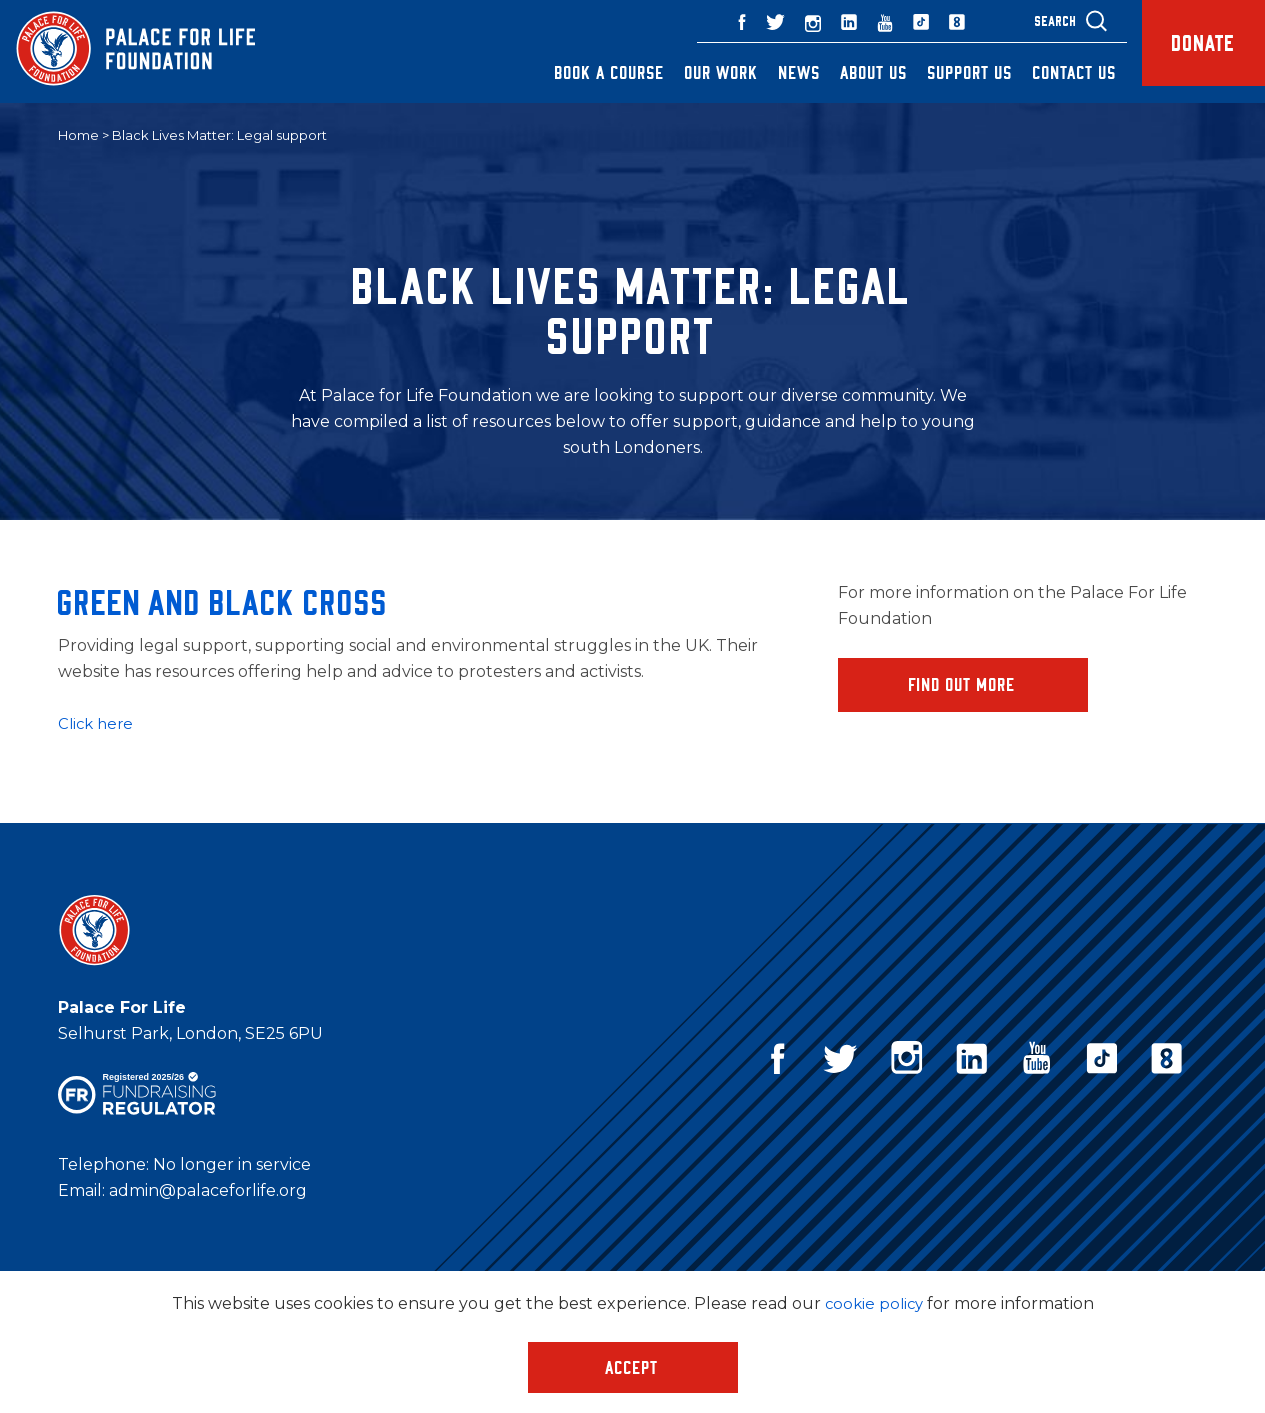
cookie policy (873, 1303)
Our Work (692, 72)
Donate (1188, 51)
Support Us (940, 72)
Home (78, 136)
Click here (98, 724)
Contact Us (1045, 72)
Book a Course (580, 72)
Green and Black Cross (223, 602)
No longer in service (232, 1165)
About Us (844, 72)
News (770, 72)
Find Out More (962, 686)
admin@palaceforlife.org (208, 1191)
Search (1026, 20)
